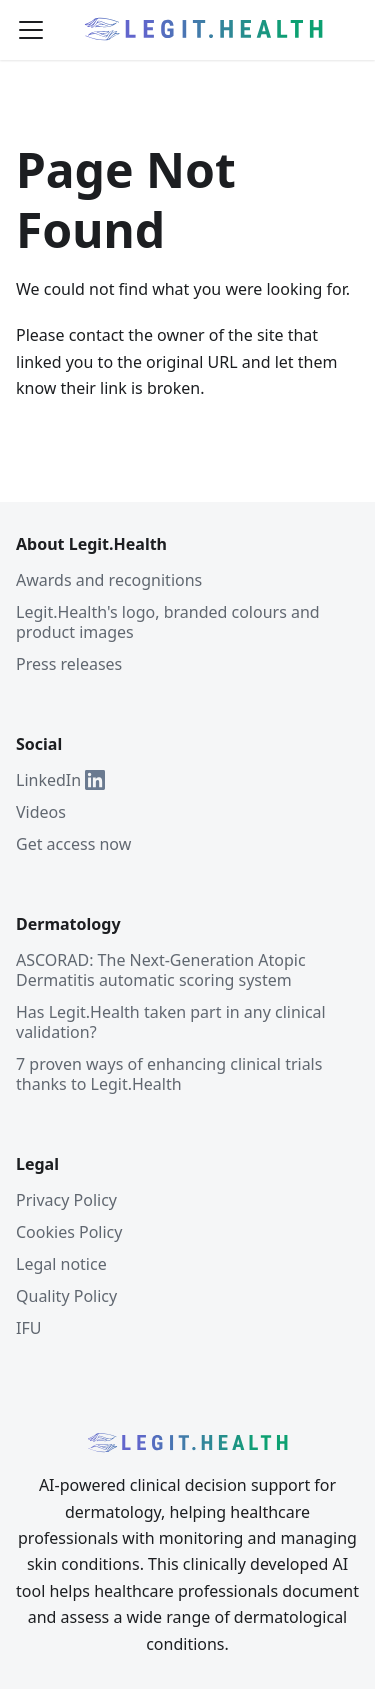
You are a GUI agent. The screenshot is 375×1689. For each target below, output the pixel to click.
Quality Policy (66, 1296)
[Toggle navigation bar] (31, 30)
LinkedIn (60, 780)
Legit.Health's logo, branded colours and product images (168, 622)
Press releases (69, 664)
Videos (41, 812)
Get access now (73, 844)
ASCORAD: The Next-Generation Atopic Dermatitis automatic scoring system (161, 970)
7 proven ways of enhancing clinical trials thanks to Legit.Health (169, 1074)
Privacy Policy (66, 1200)
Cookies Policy (69, 1232)
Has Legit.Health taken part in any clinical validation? (171, 1022)
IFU (28, 1328)
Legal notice (61, 1264)
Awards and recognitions (109, 580)
